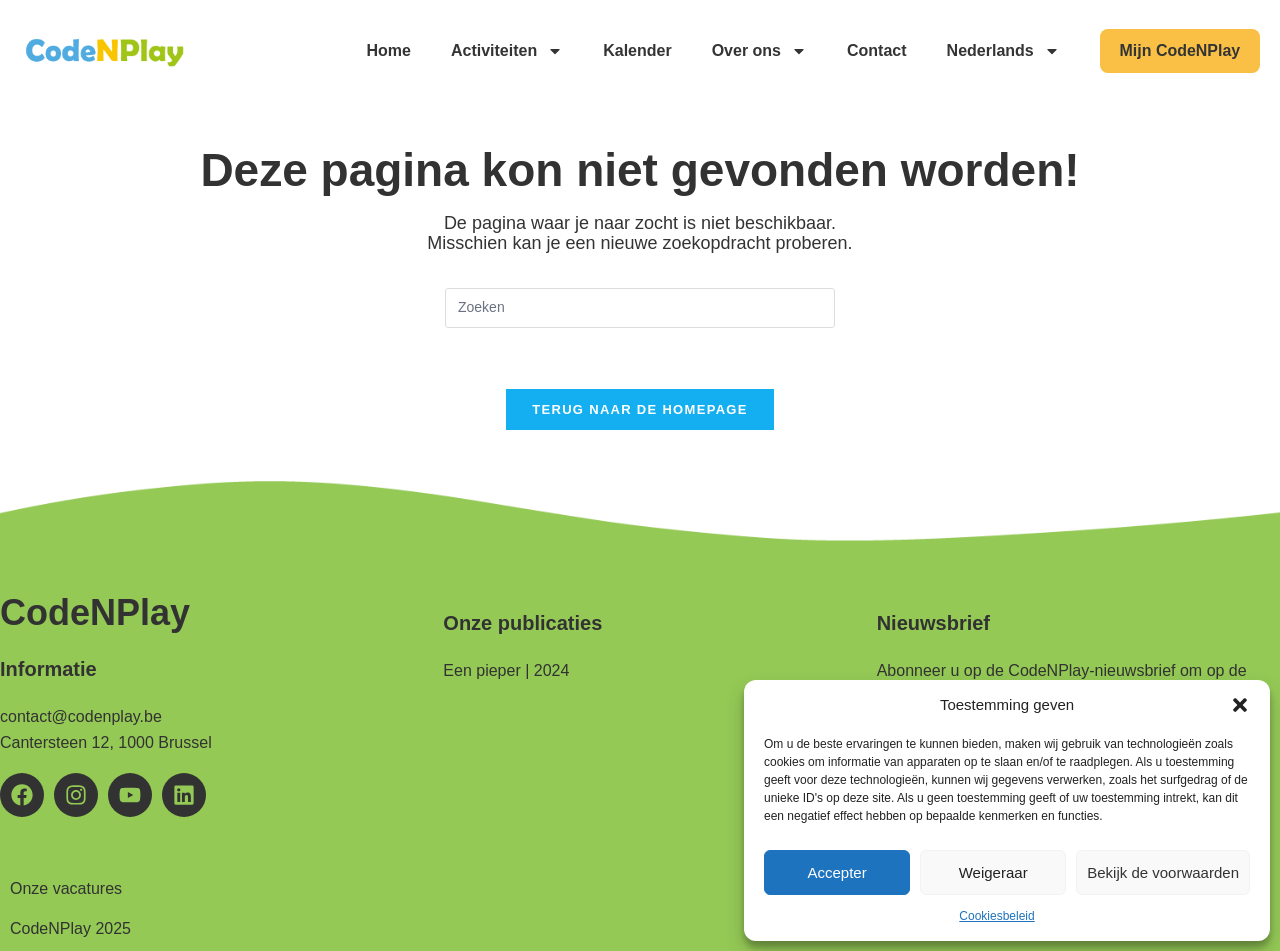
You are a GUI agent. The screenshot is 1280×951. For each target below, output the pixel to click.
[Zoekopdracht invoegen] (640, 308)
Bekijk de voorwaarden (1163, 872)
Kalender (637, 50)
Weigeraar (993, 872)
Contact (876, 50)
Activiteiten (506, 51)
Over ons (758, 51)
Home (388, 50)
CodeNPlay (95, 612)
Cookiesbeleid (996, 916)
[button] (1240, 705)
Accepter (836, 872)
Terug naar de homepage (639, 409)
